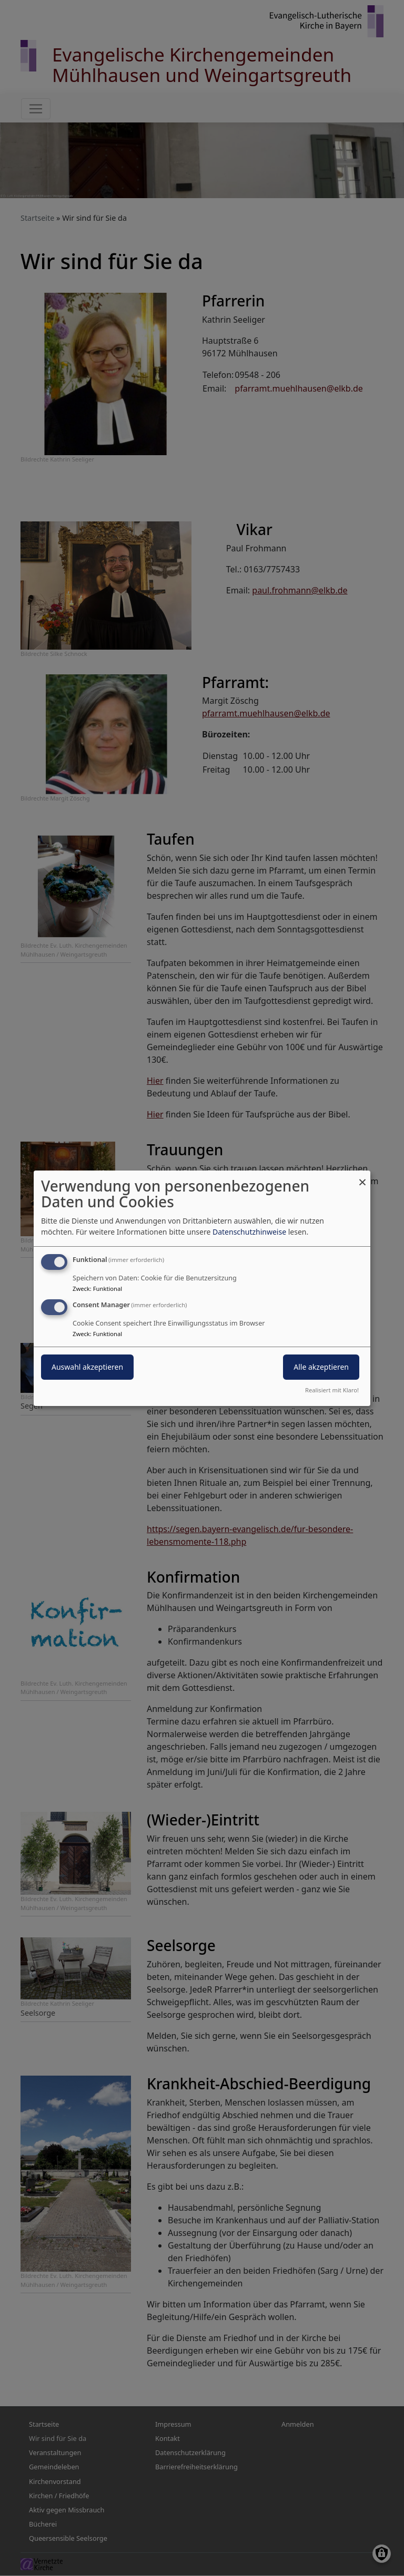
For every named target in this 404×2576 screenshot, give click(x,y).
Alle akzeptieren (321, 1367)
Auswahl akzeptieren (87, 1367)
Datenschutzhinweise (249, 1232)
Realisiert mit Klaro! (332, 1390)
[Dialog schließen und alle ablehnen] (362, 1176)
